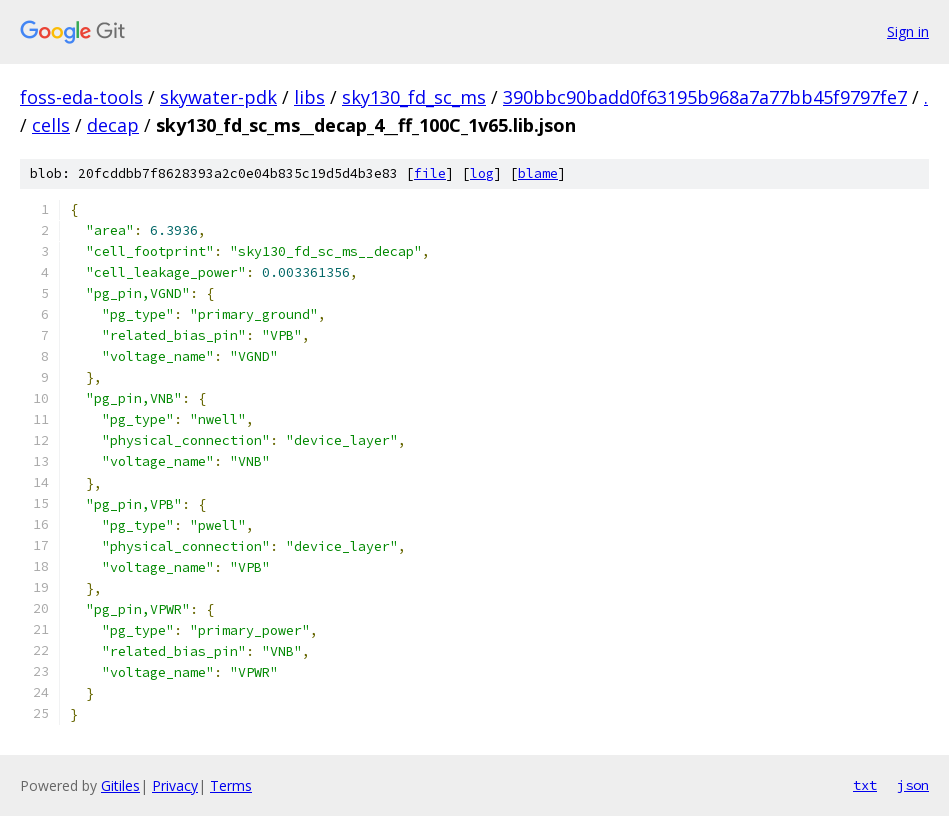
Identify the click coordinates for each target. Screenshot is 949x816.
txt (865, 785)
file (430, 173)
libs (309, 97)
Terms (231, 785)
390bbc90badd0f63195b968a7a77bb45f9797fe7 (705, 97)
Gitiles (120, 785)
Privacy (175, 785)
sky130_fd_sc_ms (414, 97)
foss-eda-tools (81, 97)
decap (113, 125)
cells (51, 125)
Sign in (908, 31)
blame (538, 173)
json (913, 785)
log (482, 173)
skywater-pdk (218, 97)
